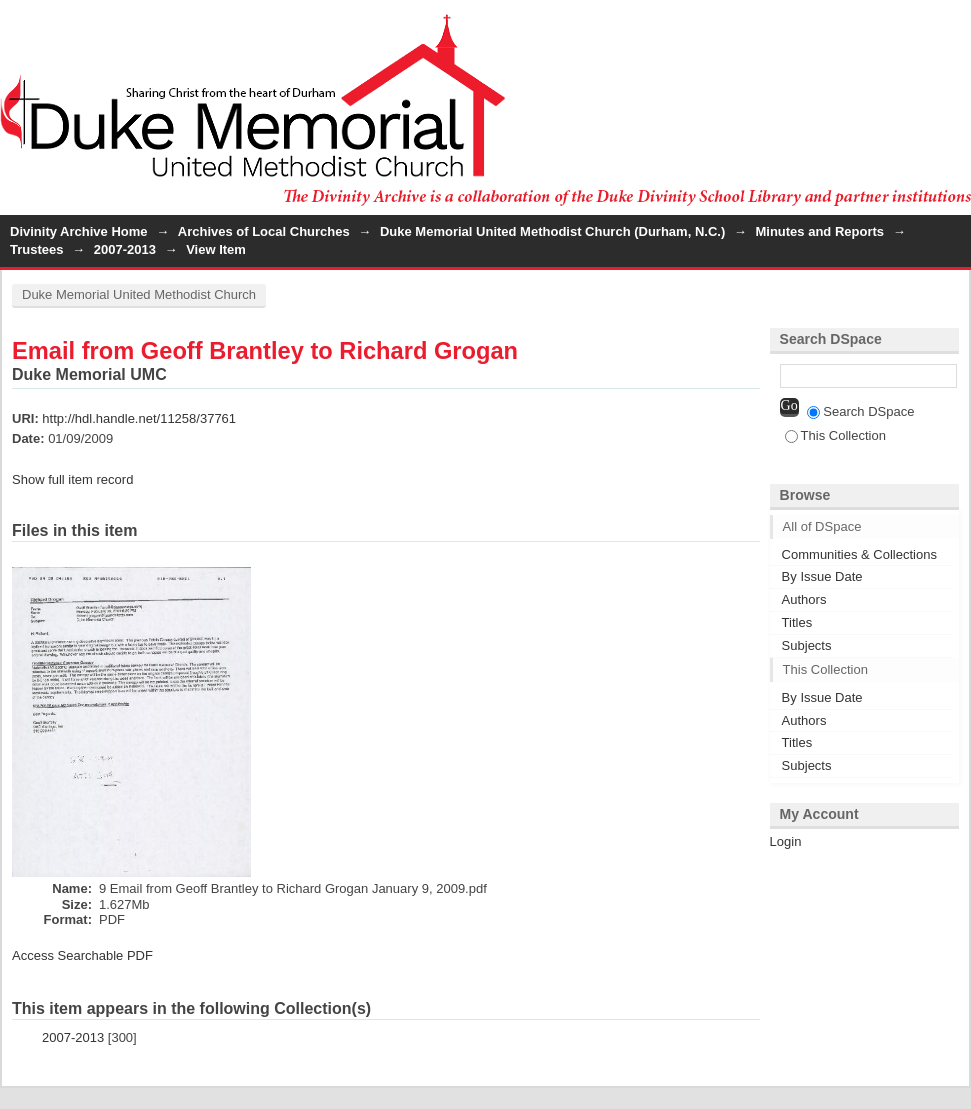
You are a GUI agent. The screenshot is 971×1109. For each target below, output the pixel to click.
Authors (804, 599)
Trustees (36, 249)
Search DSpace (860, 411)
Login (955, 24)
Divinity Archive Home (79, 231)
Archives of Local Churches (264, 231)
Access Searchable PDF (82, 955)
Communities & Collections (859, 554)
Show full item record (72, 479)
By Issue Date (822, 576)
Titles (797, 622)
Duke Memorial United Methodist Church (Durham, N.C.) (552, 231)
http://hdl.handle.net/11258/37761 (139, 418)
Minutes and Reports (819, 231)
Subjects (807, 645)
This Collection (835, 435)
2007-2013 (125, 249)
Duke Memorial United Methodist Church (139, 294)
